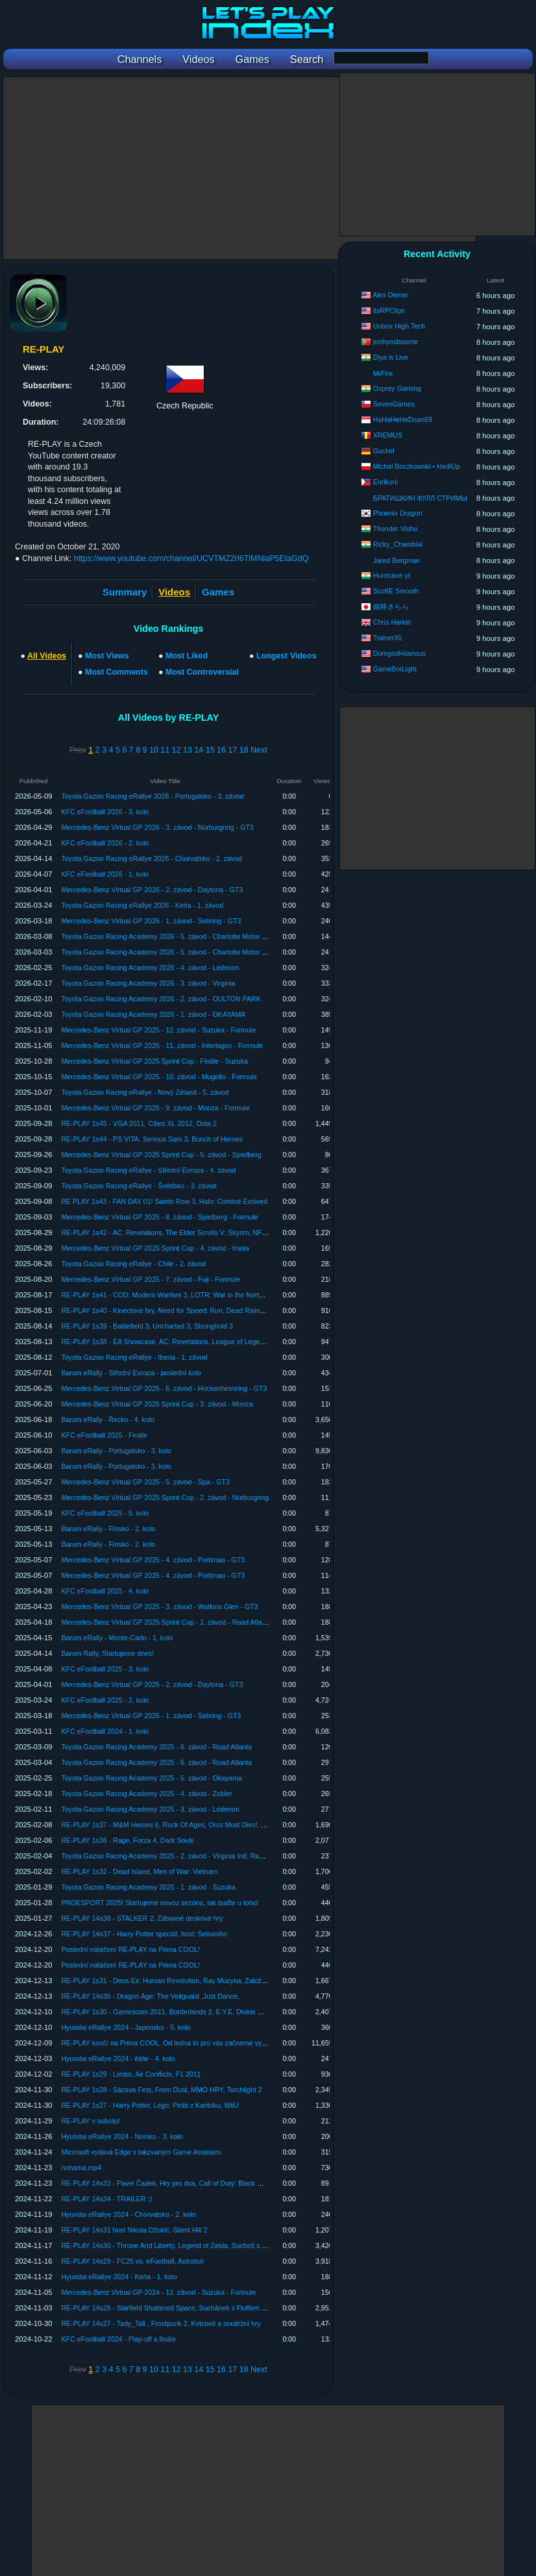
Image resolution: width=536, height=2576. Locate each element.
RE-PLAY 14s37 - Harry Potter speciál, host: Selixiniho (144, 1934)
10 (153, 750)
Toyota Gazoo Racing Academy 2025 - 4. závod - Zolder (146, 1793)
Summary (125, 591)
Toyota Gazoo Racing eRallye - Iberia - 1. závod (134, 1357)
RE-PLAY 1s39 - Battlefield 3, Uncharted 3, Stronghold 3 (147, 1326)
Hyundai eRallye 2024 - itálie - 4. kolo (118, 2058)
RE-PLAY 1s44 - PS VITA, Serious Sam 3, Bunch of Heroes (152, 1139)
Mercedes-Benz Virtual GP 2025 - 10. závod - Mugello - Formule (159, 1077)
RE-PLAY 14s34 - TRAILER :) (106, 2199)
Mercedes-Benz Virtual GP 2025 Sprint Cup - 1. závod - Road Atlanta (166, 1622)
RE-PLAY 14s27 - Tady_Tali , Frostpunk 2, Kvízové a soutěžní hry (160, 2323)
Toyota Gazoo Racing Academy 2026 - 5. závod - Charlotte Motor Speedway (177, 936)
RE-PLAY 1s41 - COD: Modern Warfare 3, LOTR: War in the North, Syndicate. (179, 1295)
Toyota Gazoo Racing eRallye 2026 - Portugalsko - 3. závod (152, 796)
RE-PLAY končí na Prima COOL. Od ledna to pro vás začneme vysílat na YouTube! (187, 2043)
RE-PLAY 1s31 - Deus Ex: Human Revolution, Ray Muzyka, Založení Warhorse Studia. (193, 1980)
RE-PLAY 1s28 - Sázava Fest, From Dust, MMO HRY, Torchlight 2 (161, 2090)
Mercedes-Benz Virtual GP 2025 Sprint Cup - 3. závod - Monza (156, 1404)
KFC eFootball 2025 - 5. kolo (105, 1513)
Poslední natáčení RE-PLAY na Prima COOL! (130, 1949)
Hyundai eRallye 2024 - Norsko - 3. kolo (121, 2136)
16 (221, 750)
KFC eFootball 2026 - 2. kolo (105, 843)
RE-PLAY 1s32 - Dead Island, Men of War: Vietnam (139, 1871)
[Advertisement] (239, 168)
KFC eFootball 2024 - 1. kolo (105, 1731)
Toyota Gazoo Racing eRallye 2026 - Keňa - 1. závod (142, 905)
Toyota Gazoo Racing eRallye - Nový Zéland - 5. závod (144, 1092)
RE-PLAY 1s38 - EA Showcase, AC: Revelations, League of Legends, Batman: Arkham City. (200, 1341)
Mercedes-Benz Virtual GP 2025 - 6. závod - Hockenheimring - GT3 (164, 1388)
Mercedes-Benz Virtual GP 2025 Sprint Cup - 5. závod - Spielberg (161, 1154)
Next (258, 750)
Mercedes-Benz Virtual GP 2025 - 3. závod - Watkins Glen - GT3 (159, 1606)
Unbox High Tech (399, 326)
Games (218, 591)
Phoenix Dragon (397, 513)
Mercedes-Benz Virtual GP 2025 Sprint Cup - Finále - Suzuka (154, 1061)
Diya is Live (390, 357)
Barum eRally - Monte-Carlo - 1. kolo (117, 1638)
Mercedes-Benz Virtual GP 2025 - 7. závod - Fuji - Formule (150, 1279)
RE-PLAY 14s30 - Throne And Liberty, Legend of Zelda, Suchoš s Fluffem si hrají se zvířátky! (202, 2245)
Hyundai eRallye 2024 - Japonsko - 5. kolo (125, 2027)
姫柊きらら (391, 606)
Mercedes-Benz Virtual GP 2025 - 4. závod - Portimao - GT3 (153, 1560)
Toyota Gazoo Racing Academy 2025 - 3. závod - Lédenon (150, 1809)
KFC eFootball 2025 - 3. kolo (105, 1669)
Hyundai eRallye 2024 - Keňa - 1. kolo (119, 2277)
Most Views (107, 655)
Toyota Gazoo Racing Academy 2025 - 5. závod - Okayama (151, 1778)
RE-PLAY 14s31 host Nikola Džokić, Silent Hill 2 (134, 2230)
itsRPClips (389, 310)
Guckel (384, 451)
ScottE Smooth (396, 591)
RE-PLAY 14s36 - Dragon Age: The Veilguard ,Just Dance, (150, 1996)
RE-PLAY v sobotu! (90, 2121)
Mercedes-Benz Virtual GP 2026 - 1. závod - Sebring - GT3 (151, 921)
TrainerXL (388, 638)
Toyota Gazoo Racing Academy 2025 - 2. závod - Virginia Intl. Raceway (169, 1856)
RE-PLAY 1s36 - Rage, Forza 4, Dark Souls (127, 1840)
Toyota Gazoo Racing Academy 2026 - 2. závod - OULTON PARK (160, 999)
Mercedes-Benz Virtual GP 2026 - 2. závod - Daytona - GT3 (152, 890)
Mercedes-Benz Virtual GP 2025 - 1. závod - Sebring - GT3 (151, 1715)
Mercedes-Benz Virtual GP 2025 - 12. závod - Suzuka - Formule (158, 1030)
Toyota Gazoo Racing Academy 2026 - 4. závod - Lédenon (150, 967)
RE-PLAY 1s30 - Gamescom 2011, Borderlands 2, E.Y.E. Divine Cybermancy (178, 2012)
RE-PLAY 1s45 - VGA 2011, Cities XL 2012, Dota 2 (138, 1123)
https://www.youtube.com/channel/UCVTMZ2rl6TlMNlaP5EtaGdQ (191, 558)
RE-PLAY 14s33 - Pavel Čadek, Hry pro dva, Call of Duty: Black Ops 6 (168, 2183)
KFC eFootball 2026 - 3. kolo (105, 812)
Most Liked (186, 655)
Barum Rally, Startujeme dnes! (107, 1653)
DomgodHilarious (399, 653)
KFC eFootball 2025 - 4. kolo (105, 1591)
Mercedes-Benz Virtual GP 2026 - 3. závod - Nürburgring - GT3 (157, 827)
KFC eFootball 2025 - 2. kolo (105, 1700)
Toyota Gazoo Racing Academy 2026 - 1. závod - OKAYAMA (153, 1014)
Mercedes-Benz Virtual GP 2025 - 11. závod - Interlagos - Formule (162, 1045)
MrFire (383, 373)
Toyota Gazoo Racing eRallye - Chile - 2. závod (133, 1264)
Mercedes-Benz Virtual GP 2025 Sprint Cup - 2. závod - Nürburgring (164, 1497)
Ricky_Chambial (398, 544)
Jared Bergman (396, 560)
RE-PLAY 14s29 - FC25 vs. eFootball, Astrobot (132, 2261)
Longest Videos (286, 655)
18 (244, 750)
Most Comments (116, 672)
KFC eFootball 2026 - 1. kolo (105, 874)
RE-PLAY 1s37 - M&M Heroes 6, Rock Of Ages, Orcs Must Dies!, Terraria (172, 1825)
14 (198, 750)
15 (210, 750)
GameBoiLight (395, 669)
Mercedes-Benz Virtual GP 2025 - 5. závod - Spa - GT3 (145, 1482)
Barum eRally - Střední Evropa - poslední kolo (131, 1373)
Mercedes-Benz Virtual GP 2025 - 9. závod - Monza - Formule (155, 1108)
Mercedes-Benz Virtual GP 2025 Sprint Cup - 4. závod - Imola (155, 1248)
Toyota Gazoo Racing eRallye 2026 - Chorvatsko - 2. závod (151, 858)
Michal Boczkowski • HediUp (416, 466)
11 (164, 750)
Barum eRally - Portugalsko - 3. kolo (116, 1451)
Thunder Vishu (395, 528)
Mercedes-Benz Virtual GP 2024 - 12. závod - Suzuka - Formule (158, 2292)
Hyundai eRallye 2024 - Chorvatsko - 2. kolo (128, 2214)
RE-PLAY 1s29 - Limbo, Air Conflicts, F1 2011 (131, 2074)
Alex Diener (390, 295)
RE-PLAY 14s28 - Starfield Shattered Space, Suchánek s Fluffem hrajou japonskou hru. (194, 2308)
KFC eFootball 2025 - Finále (104, 1435)
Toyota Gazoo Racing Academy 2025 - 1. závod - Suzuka (148, 1887)
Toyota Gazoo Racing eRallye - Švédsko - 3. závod (138, 1186)
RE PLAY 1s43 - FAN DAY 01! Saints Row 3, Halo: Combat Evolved (164, 1201)
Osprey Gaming (397, 388)
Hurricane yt (391, 575)
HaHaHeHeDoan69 (402, 419)
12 (176, 750)
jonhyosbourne (396, 341)
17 (232, 750)
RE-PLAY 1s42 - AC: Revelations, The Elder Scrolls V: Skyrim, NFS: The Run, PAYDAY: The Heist (210, 1232)
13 (187, 750)
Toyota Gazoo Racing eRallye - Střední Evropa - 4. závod (148, 1170)
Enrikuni (385, 482)
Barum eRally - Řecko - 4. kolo (107, 1419)
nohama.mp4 (81, 2167)
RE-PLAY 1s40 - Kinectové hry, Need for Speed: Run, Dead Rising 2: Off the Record (189, 1310)
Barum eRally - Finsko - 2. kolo (108, 1528)
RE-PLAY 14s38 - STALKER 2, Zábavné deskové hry (142, 1918)
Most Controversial (202, 672)
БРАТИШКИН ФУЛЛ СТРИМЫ (420, 498)
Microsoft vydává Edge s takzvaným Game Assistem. (142, 2152)
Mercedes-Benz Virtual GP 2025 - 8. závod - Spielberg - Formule (159, 1217)
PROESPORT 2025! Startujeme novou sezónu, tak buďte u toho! (159, 1903)
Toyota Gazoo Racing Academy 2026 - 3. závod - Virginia (148, 983)
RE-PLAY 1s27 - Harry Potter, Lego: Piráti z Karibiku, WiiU (149, 2105)
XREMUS (387, 435)
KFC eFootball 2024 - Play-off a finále (118, 2339)
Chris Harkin (392, 622)
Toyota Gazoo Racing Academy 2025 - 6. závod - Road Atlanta (156, 1747)
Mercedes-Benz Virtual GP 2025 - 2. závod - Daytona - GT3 (152, 1684)
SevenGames (394, 404)
